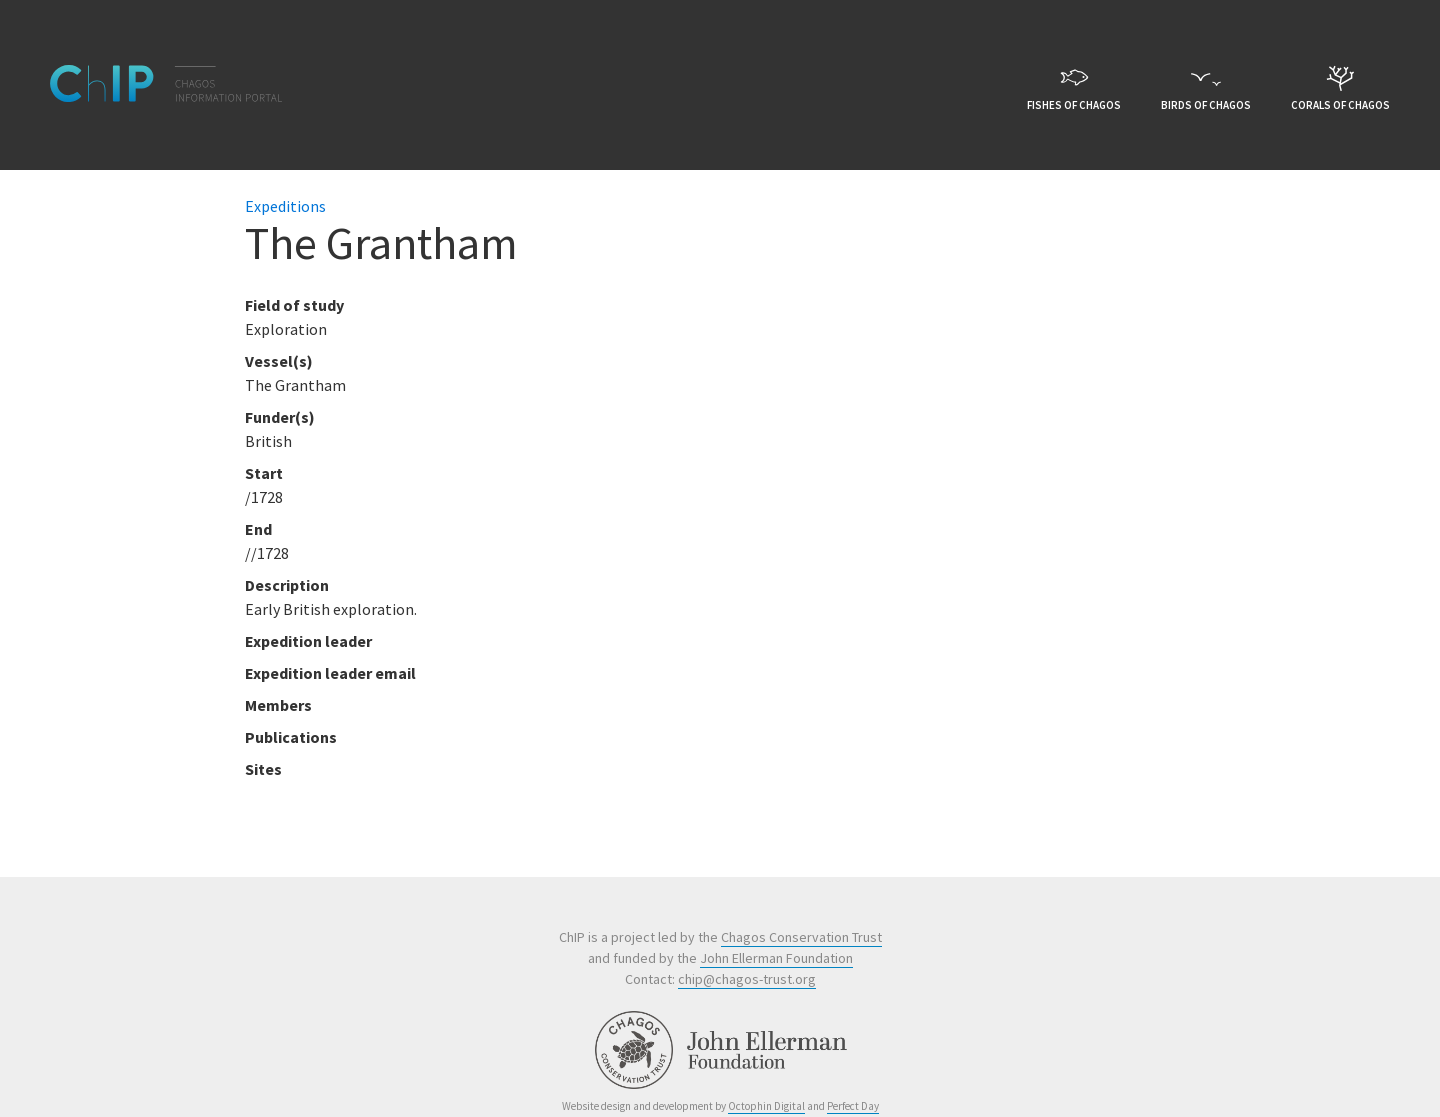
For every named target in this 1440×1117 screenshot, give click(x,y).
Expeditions (285, 206)
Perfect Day (853, 1106)
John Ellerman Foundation (776, 958)
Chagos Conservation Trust (801, 937)
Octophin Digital (766, 1106)
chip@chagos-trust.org (747, 979)
